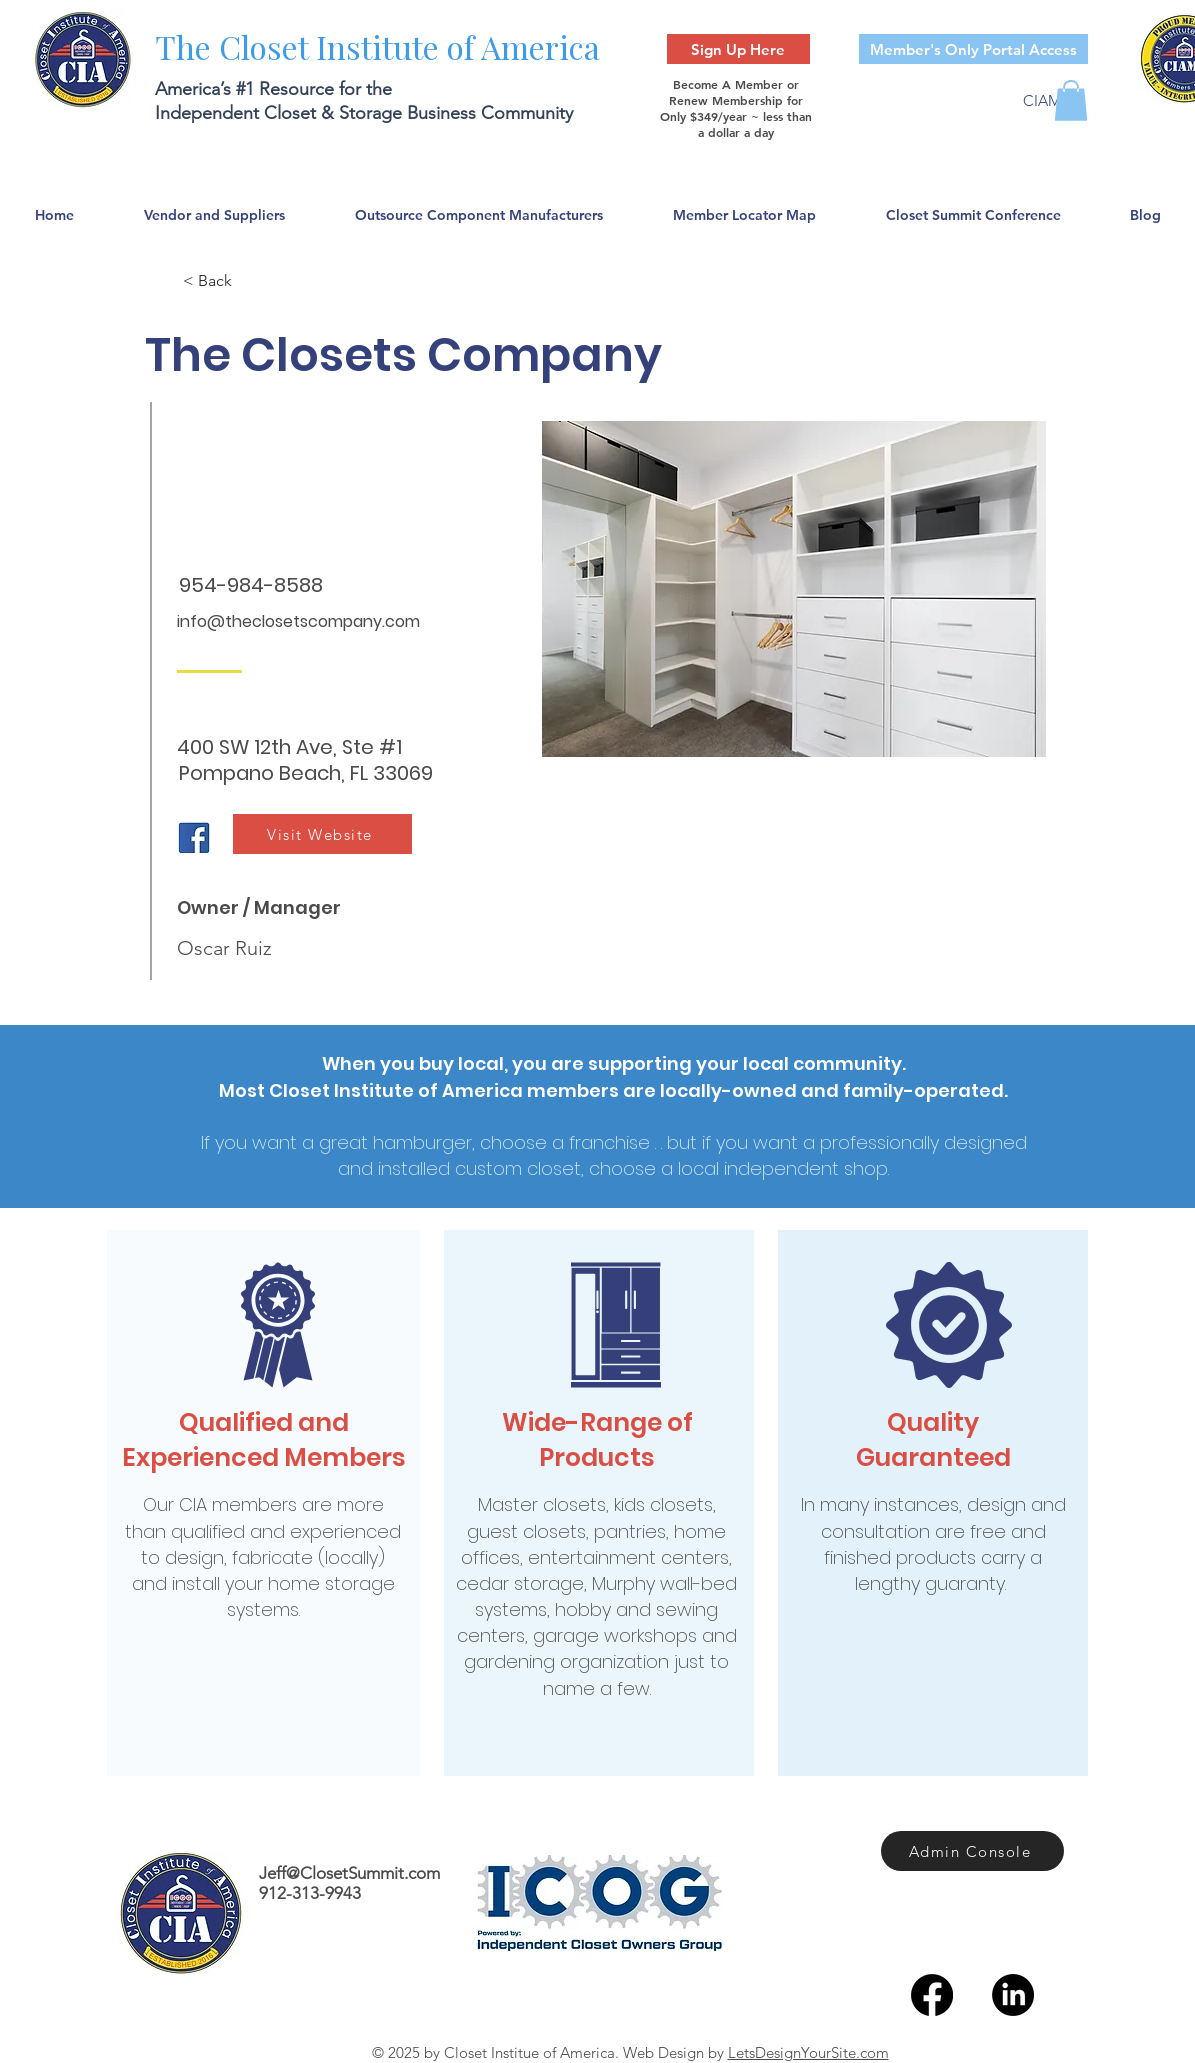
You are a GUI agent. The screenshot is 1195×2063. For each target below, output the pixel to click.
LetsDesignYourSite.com (808, 2052)
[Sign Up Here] (738, 49)
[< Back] (249, 281)
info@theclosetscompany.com (298, 621)
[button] (1071, 100)
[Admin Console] (972, 1851)
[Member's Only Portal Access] (973, 49)
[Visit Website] (322, 834)
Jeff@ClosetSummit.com (349, 1873)
